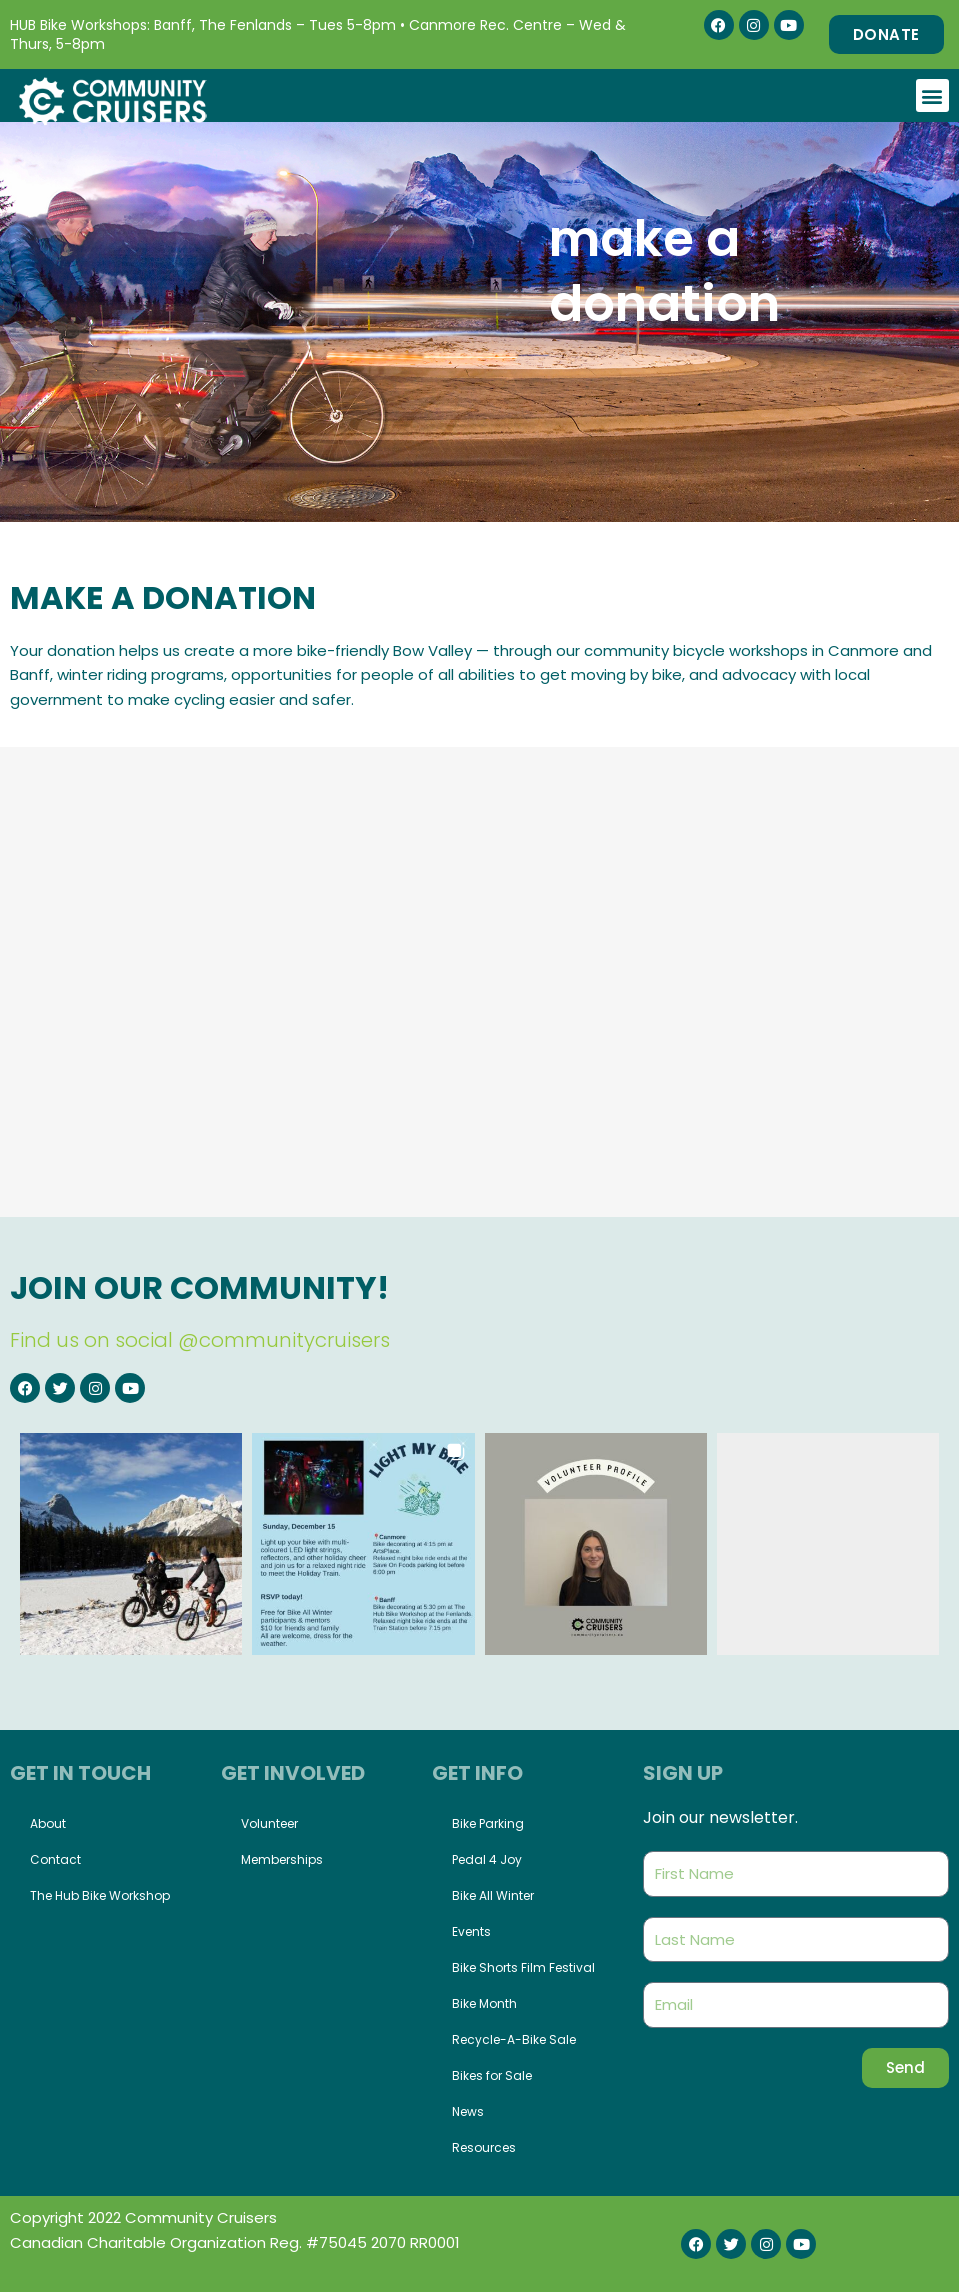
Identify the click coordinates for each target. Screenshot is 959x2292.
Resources (484, 2147)
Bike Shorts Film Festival (523, 1967)
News (468, 2111)
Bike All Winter (493, 1895)
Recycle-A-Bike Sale (514, 2039)
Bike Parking (488, 1823)
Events (471, 1931)
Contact (55, 1859)
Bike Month (484, 2003)
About (48, 1823)
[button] (932, 95)
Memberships (282, 1859)
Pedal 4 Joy (487, 1859)
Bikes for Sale (492, 2075)
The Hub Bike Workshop (100, 1895)
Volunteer (269, 1823)
